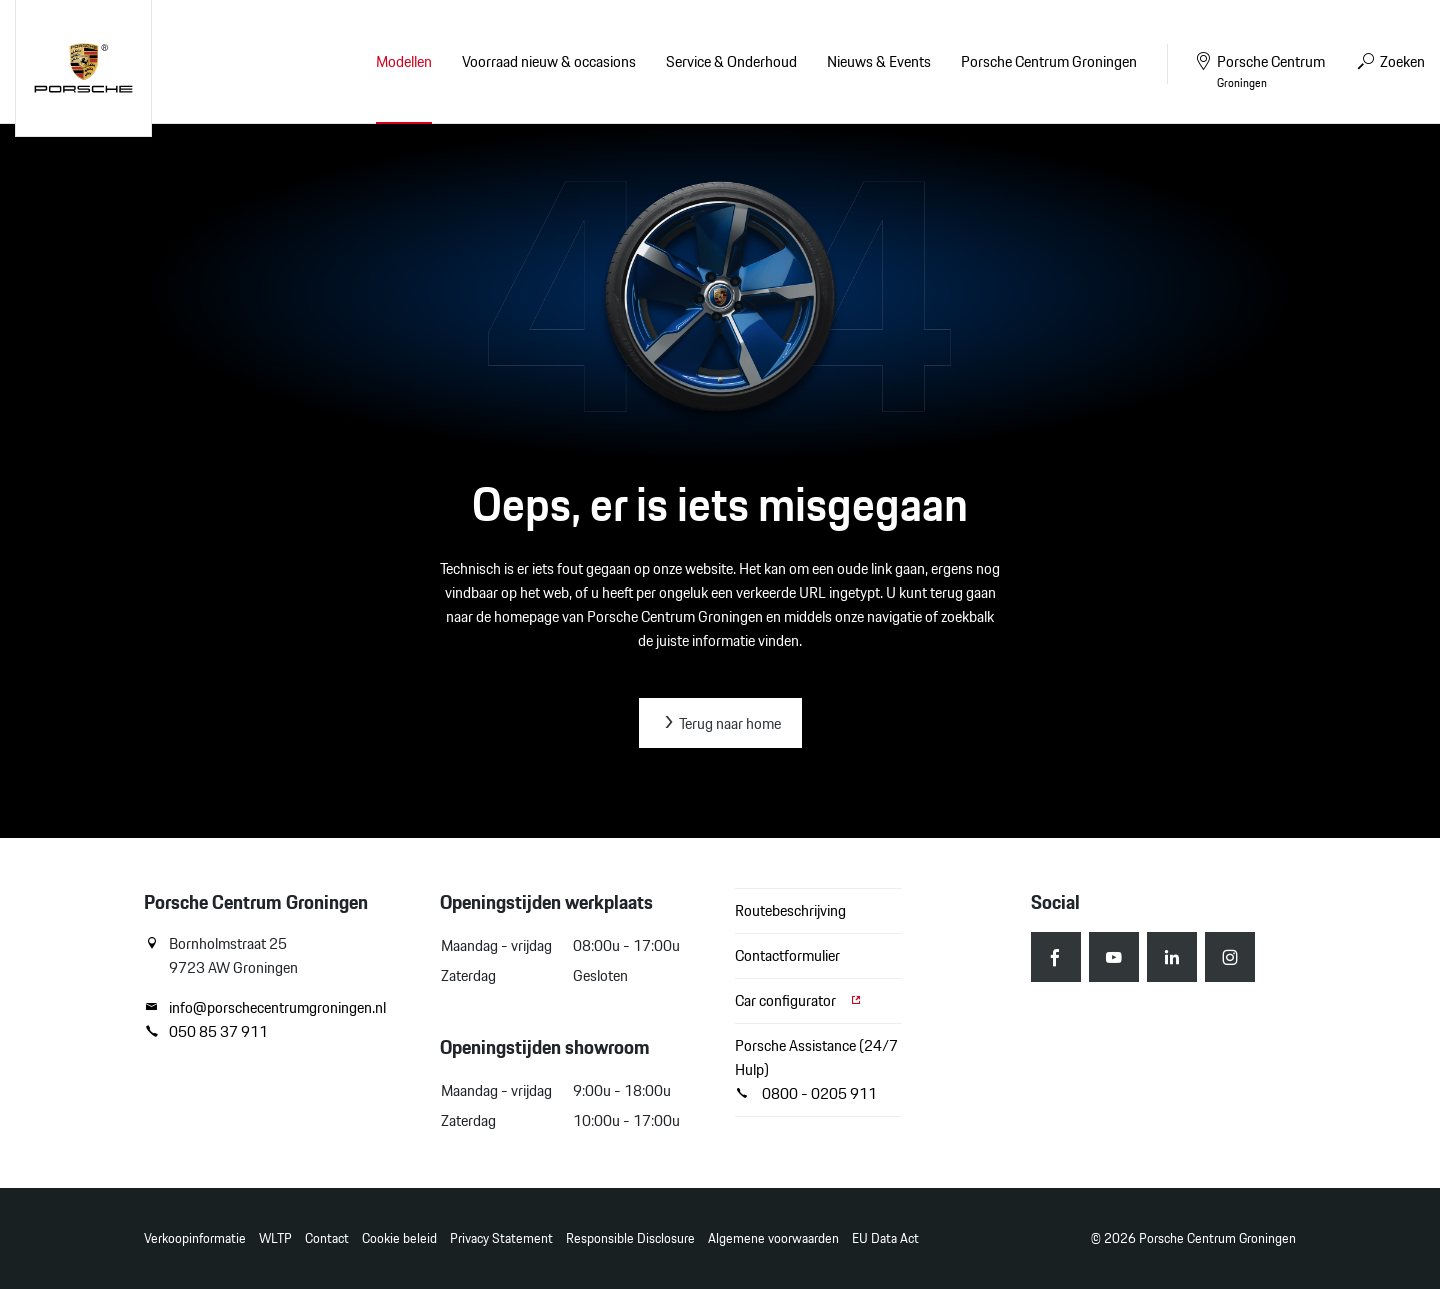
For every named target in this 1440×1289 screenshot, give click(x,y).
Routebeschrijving (790, 910)
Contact (327, 1238)
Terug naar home (720, 723)
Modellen (404, 61)
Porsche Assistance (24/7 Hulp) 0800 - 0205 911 (816, 1069)
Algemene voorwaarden (773, 1238)
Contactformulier (787, 955)
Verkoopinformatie (195, 1238)
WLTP (275, 1238)
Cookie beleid (399, 1238)
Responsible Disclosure (630, 1238)
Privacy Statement (501, 1238)
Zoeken (1390, 61)
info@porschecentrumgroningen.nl (265, 1008)
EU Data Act (885, 1238)
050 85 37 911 (206, 1032)
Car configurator (799, 1000)
